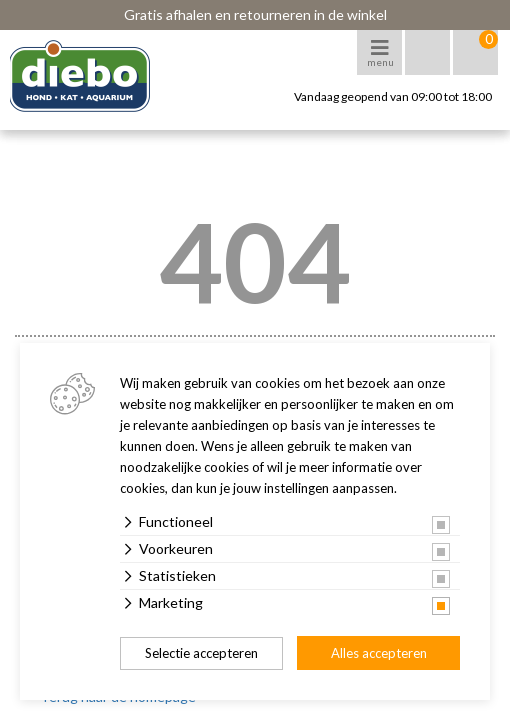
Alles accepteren (379, 653)
